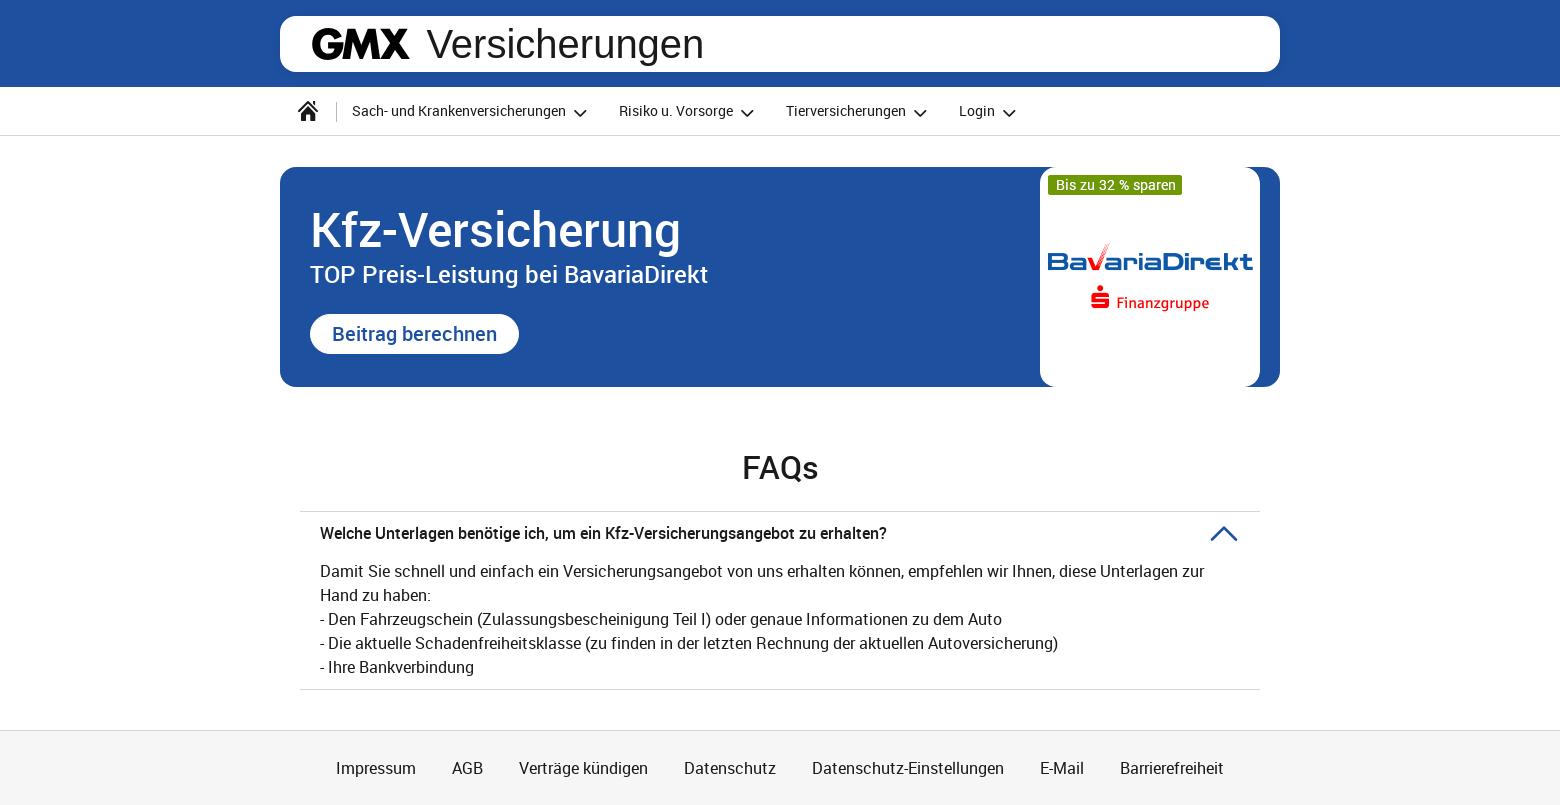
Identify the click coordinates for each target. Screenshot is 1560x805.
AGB (467, 768)
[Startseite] (308, 111)
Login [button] (990, 112)
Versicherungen (565, 44)
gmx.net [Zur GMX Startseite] (361, 44)
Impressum (376, 768)
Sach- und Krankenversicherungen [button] (472, 112)
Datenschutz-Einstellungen (908, 768)
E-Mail (1062, 768)
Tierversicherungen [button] (859, 112)
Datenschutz (730, 768)
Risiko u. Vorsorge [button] (689, 112)
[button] (414, 334)
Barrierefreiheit (1172, 768)
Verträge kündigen (583, 768)
